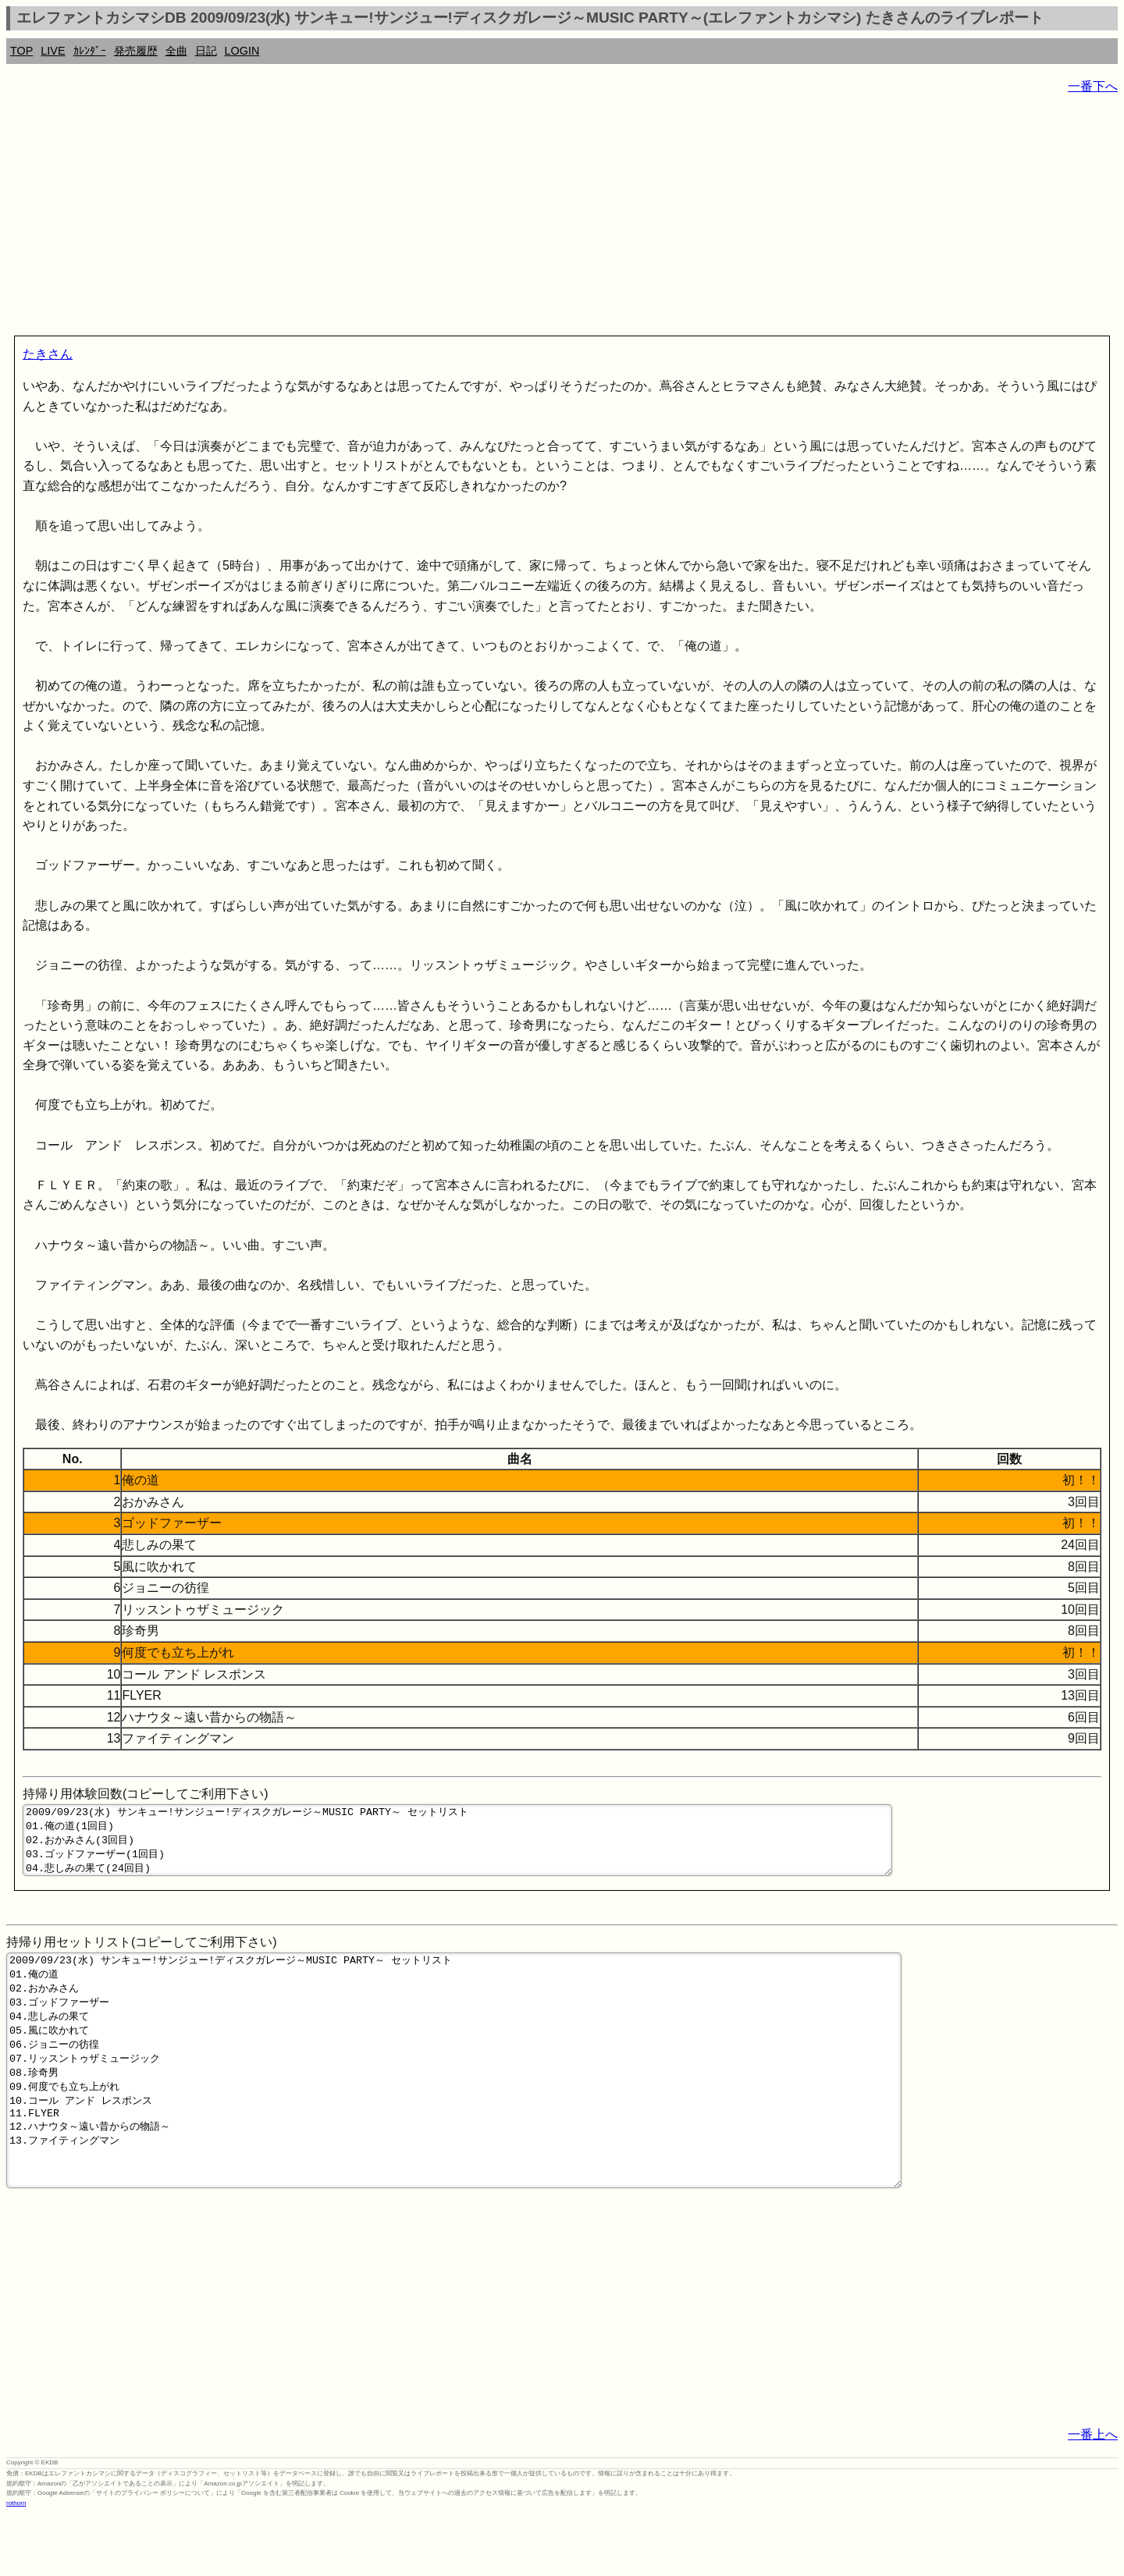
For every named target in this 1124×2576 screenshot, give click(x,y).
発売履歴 (136, 50)
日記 (206, 50)
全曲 (176, 50)
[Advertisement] (474, 218)
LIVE (53, 50)
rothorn (16, 2563)
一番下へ (1093, 86)
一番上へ (1093, 2495)
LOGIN (242, 50)
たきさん (48, 354)
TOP (21, 50)
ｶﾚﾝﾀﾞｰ (89, 50)
